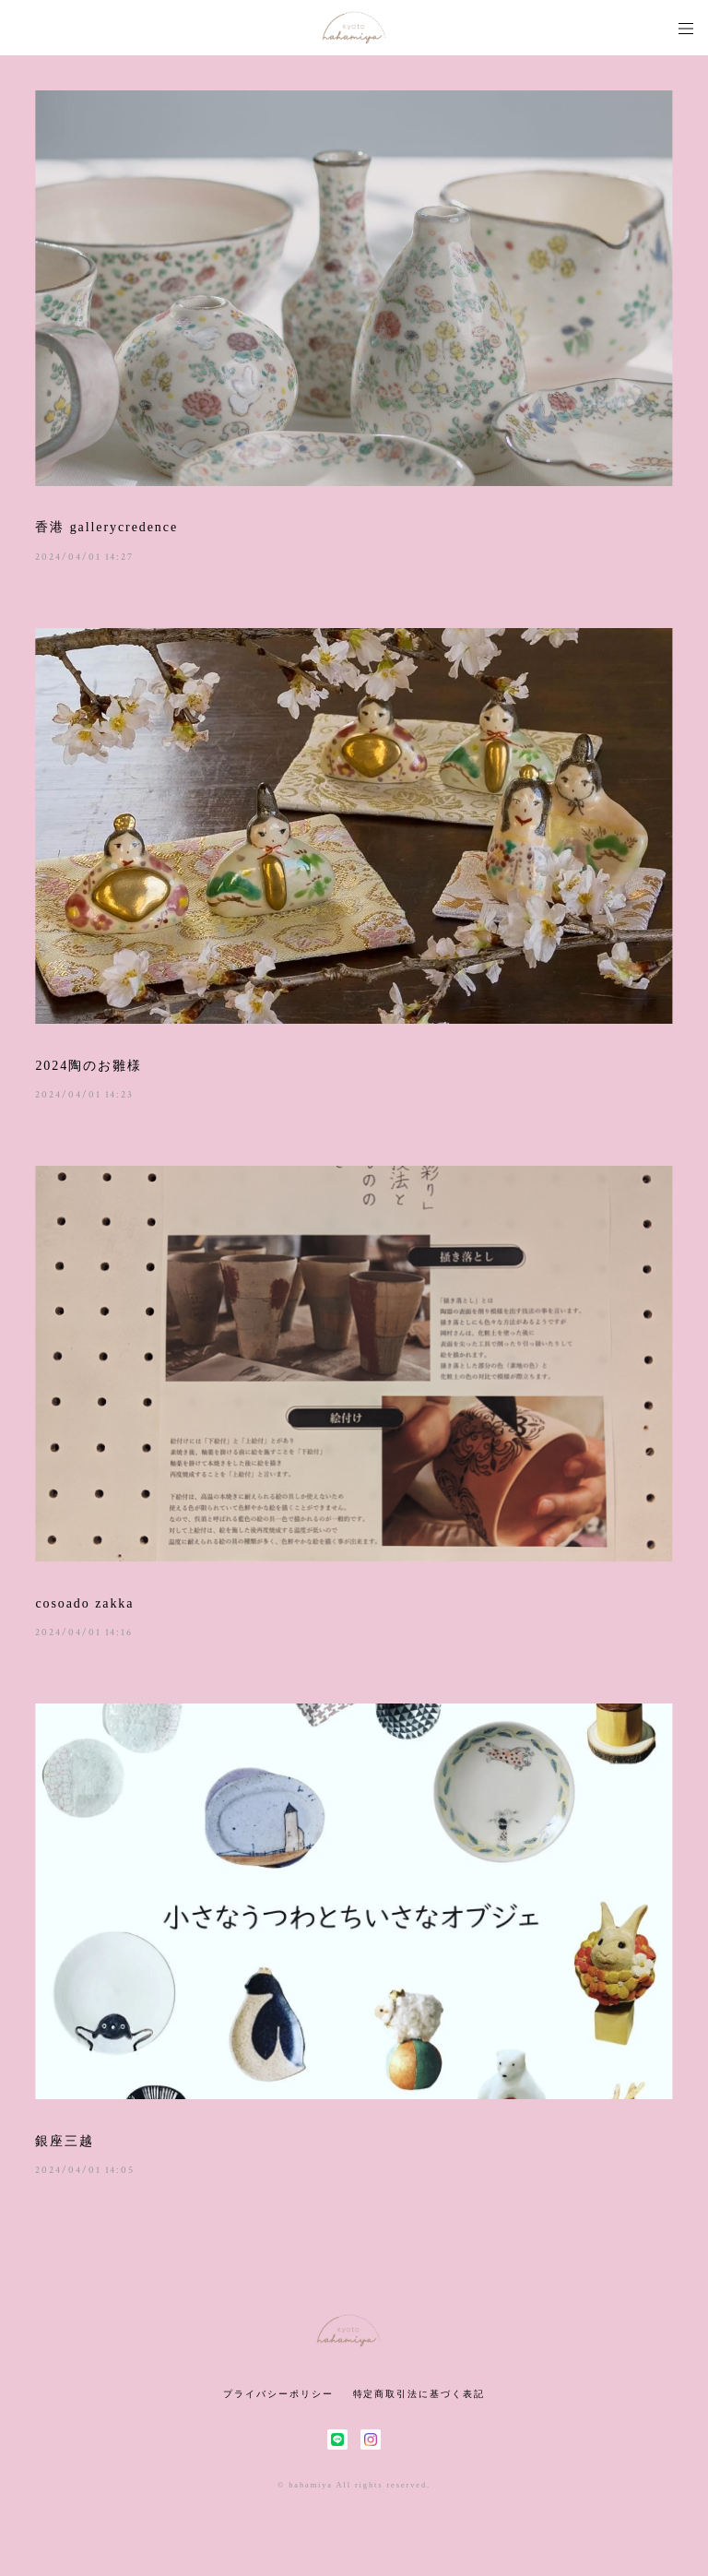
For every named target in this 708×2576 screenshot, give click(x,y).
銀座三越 (64, 2141)
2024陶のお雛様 (88, 1066)
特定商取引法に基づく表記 (419, 2394)
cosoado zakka (84, 1603)
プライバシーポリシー (278, 2394)
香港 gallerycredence (106, 527)
